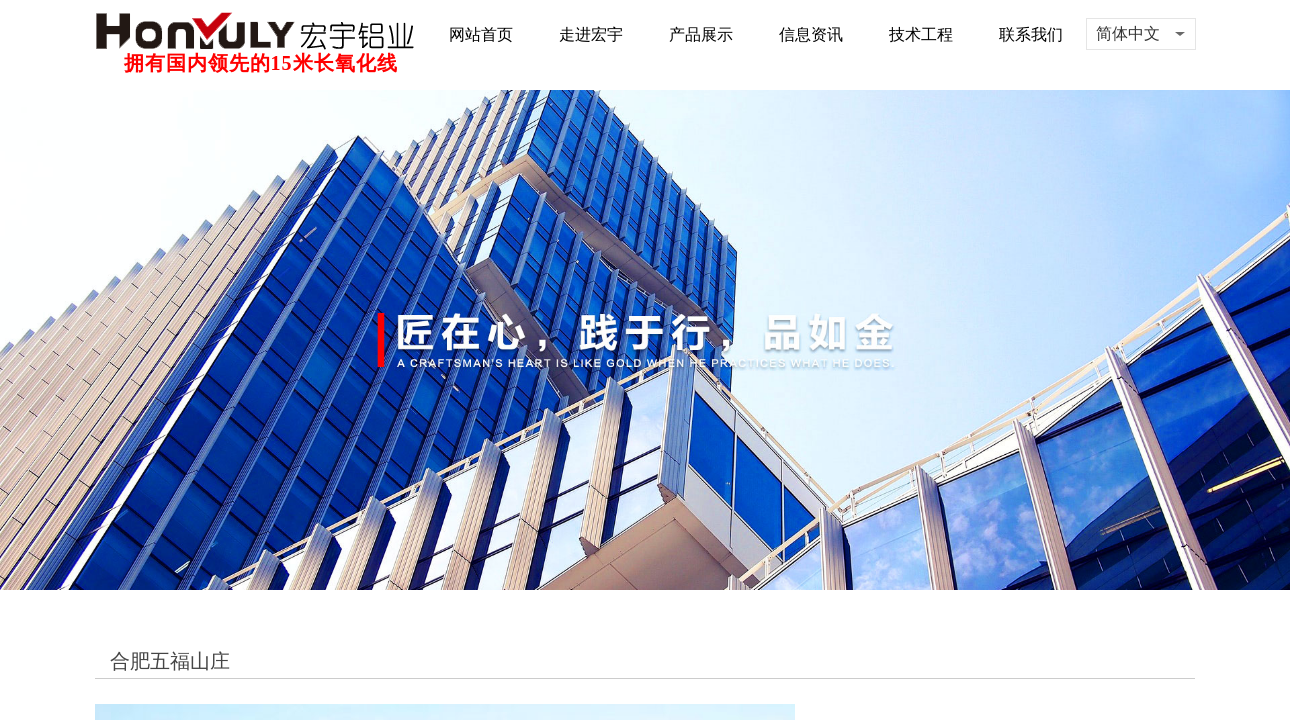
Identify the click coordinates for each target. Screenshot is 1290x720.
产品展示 (701, 34)
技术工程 (921, 34)
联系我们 (1031, 34)
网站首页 (481, 34)
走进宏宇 (591, 34)
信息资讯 (811, 34)
